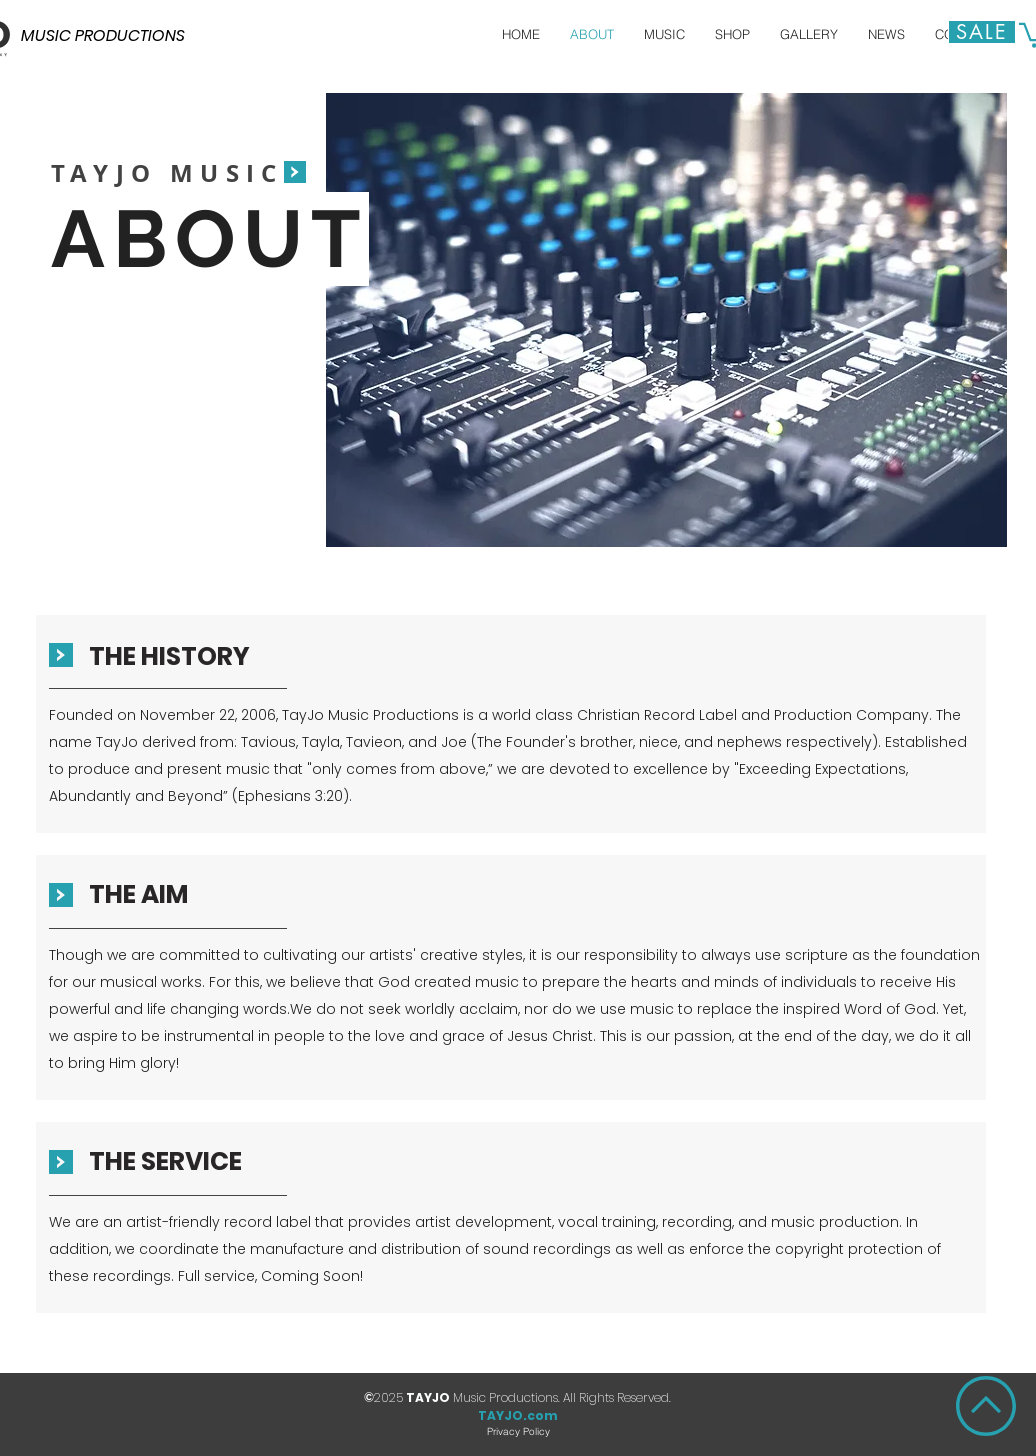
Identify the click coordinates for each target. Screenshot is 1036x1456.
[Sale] (982, 32)
